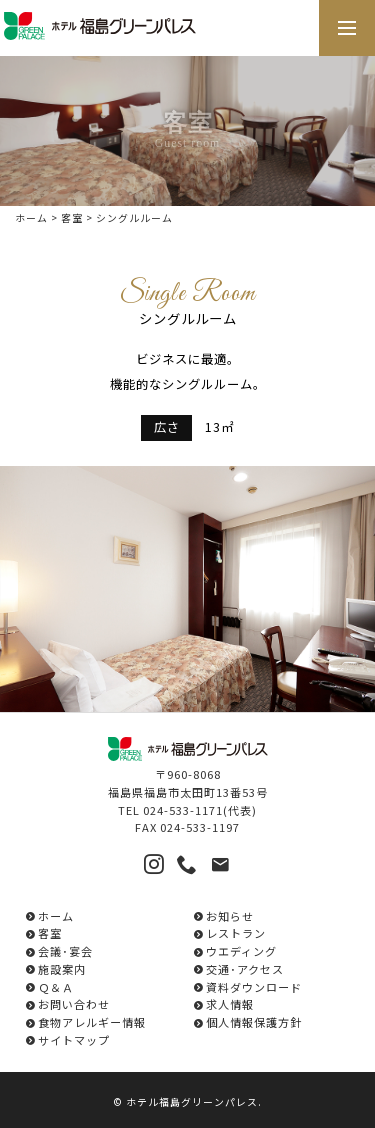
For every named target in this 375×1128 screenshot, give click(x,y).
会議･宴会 (65, 951)
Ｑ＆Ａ (56, 987)
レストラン (236, 933)
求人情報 (230, 1004)
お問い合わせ (74, 1004)
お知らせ (230, 916)
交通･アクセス (245, 969)
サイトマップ (74, 1040)
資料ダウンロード (254, 987)
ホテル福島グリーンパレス (192, 1102)
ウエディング (241, 951)
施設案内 (62, 969)
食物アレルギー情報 (92, 1022)
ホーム (31, 218)
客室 (72, 218)
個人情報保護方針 (254, 1022)
